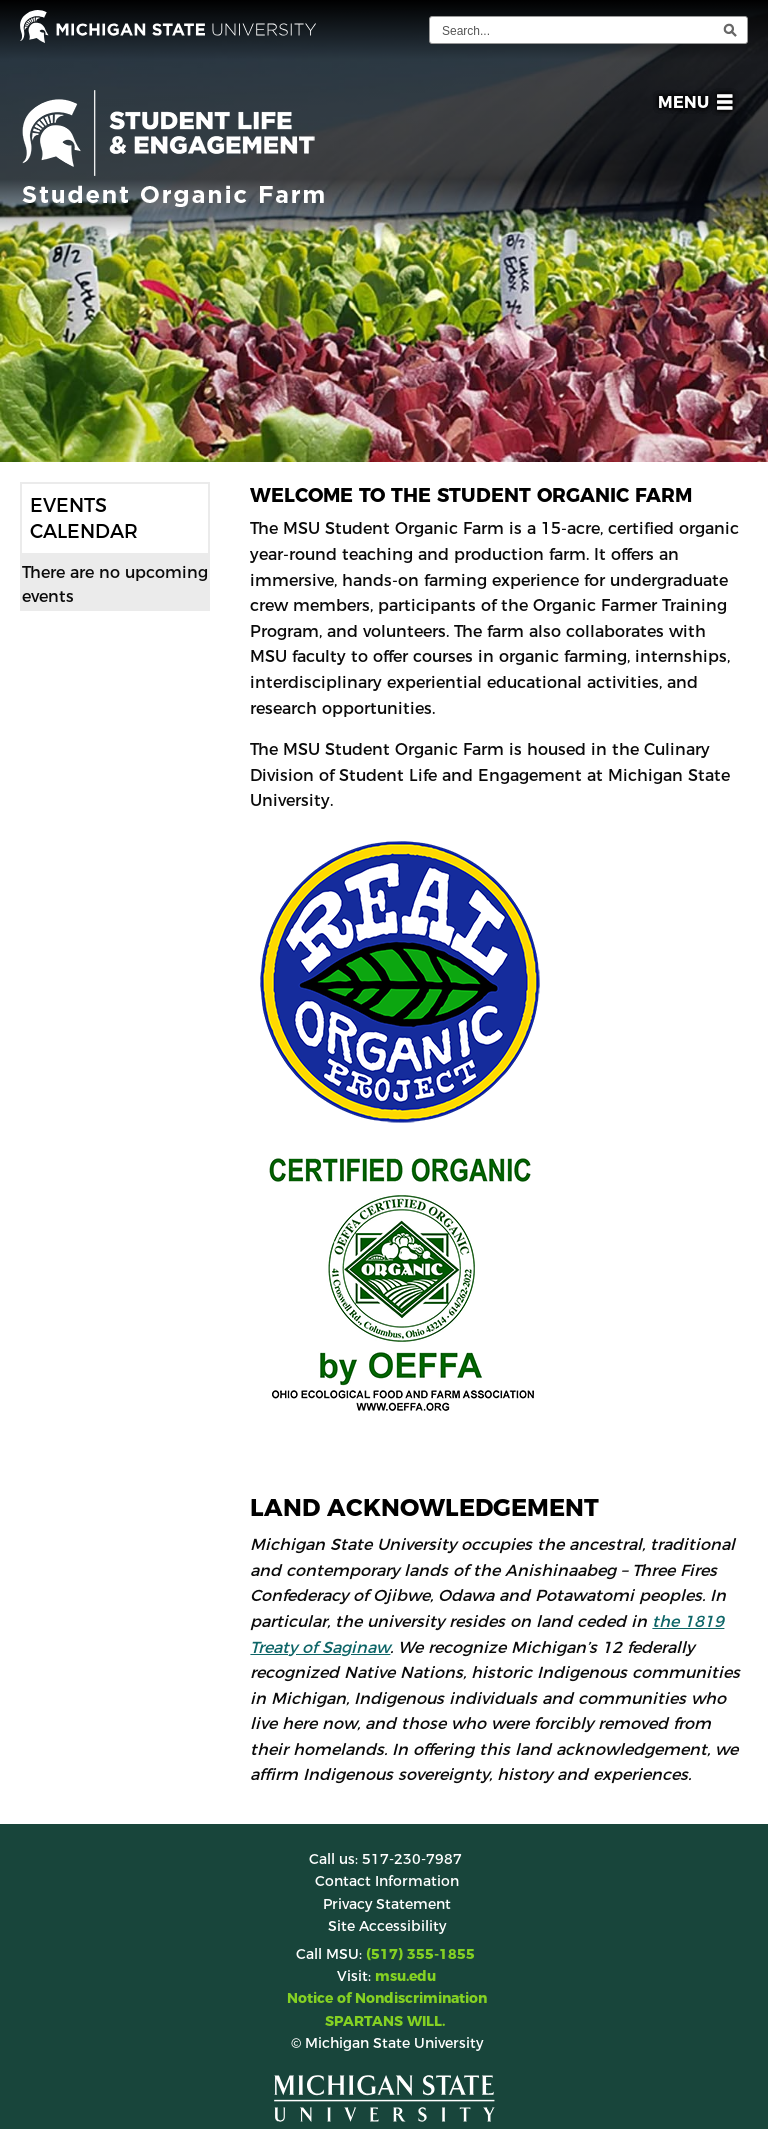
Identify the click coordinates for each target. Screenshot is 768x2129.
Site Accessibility (387, 1926)
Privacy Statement (387, 1904)
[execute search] (730, 30)
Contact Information (387, 1881)
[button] (691, 105)
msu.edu (405, 1976)
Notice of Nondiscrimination (387, 1998)
